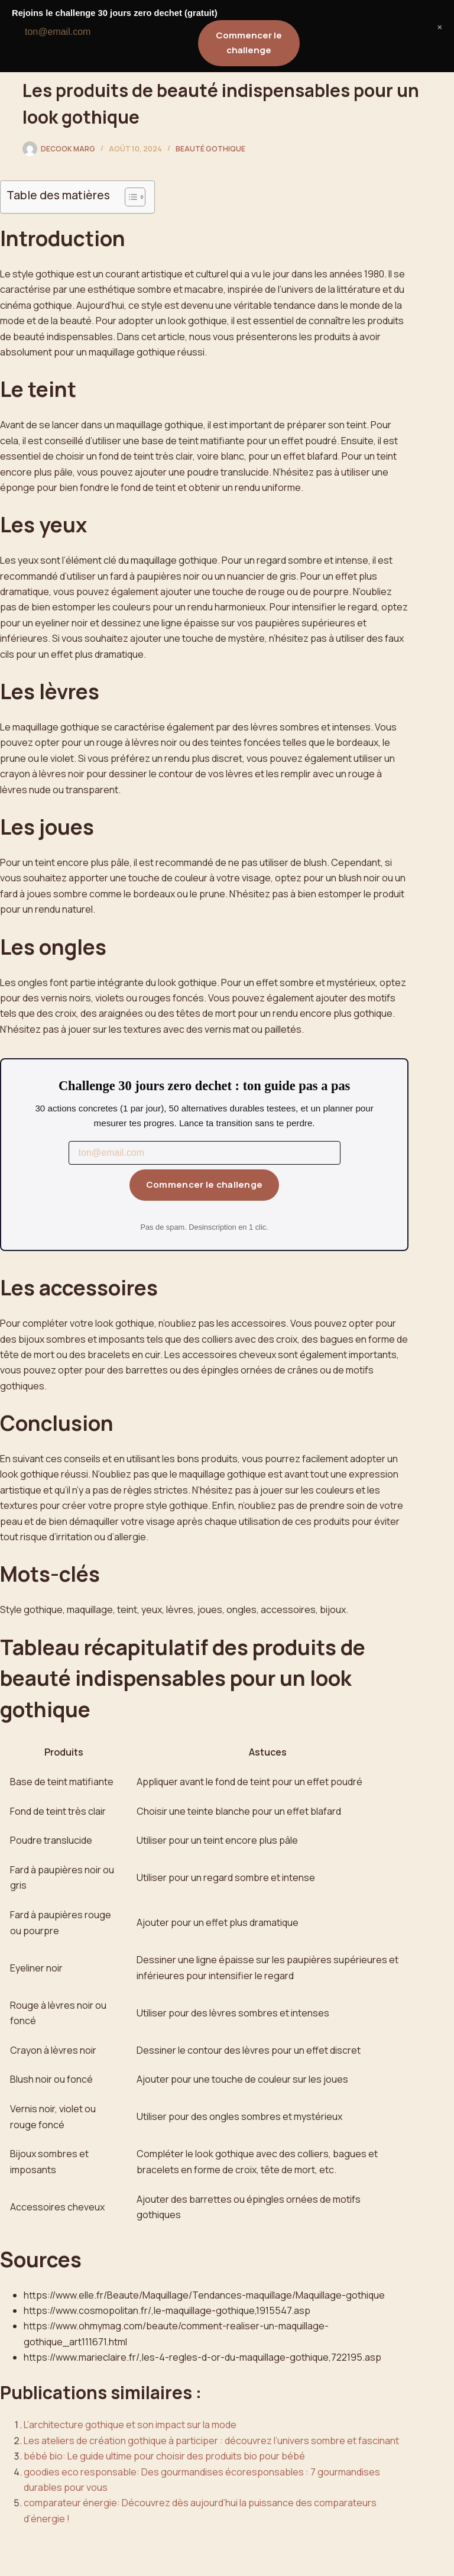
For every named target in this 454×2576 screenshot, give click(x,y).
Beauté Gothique (210, 149)
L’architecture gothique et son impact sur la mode (130, 2424)
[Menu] (426, 20)
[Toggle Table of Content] (129, 197)
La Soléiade (64, 20)
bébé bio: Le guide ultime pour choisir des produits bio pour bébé (164, 2455)
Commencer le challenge (204, 1184)
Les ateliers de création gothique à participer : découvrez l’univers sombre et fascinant (211, 2440)
